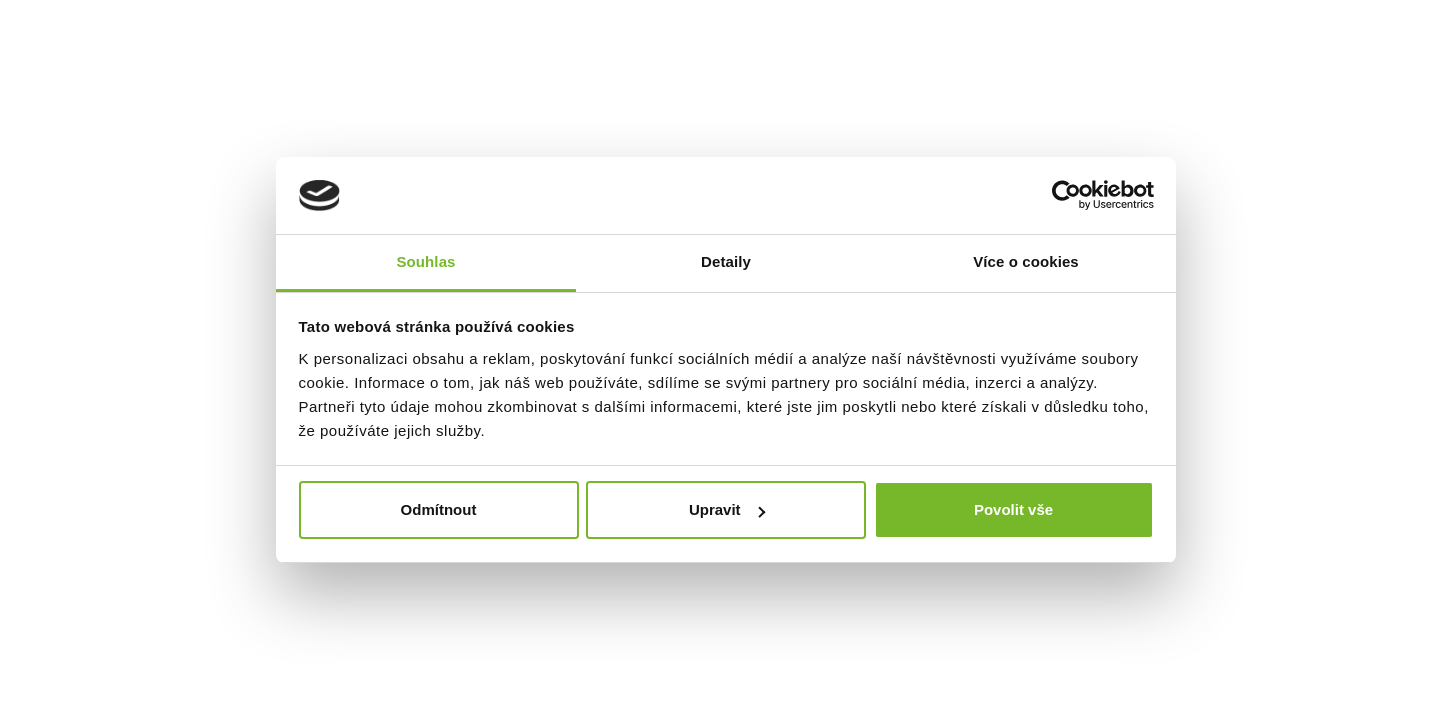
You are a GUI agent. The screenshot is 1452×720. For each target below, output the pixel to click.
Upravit (727, 509)
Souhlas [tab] (425, 261)
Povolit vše (1013, 509)
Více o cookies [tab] (1026, 261)
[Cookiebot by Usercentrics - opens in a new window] (1066, 196)
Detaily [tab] (726, 261)
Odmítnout (439, 509)
